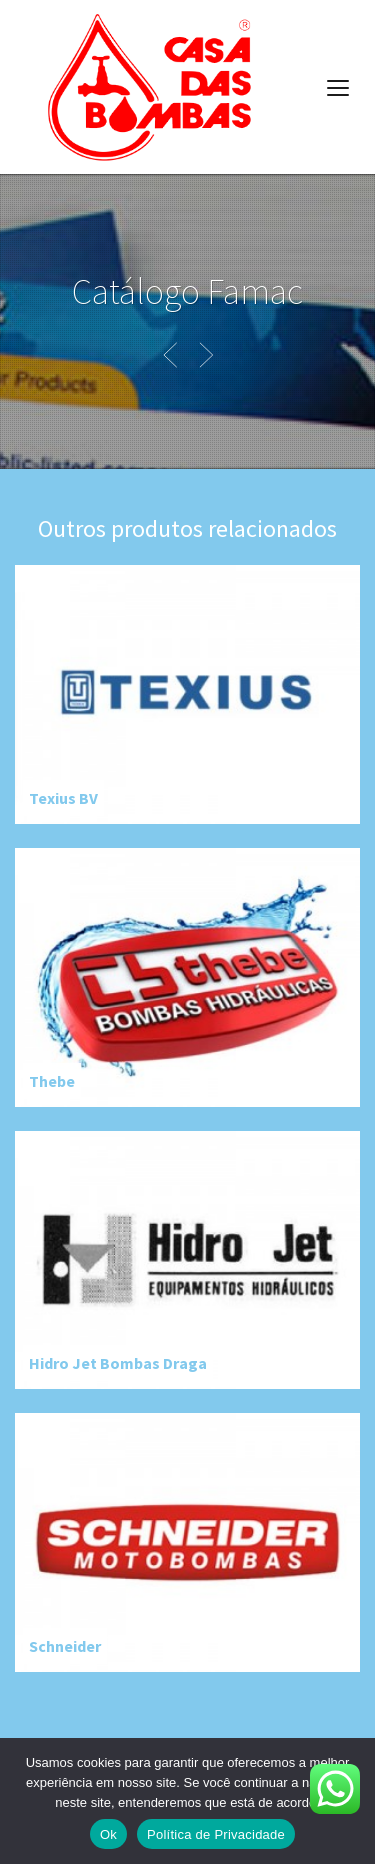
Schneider (65, 1646)
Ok (108, 1834)
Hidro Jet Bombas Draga (118, 1363)
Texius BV (63, 798)
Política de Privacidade (216, 1834)
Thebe (52, 1081)
